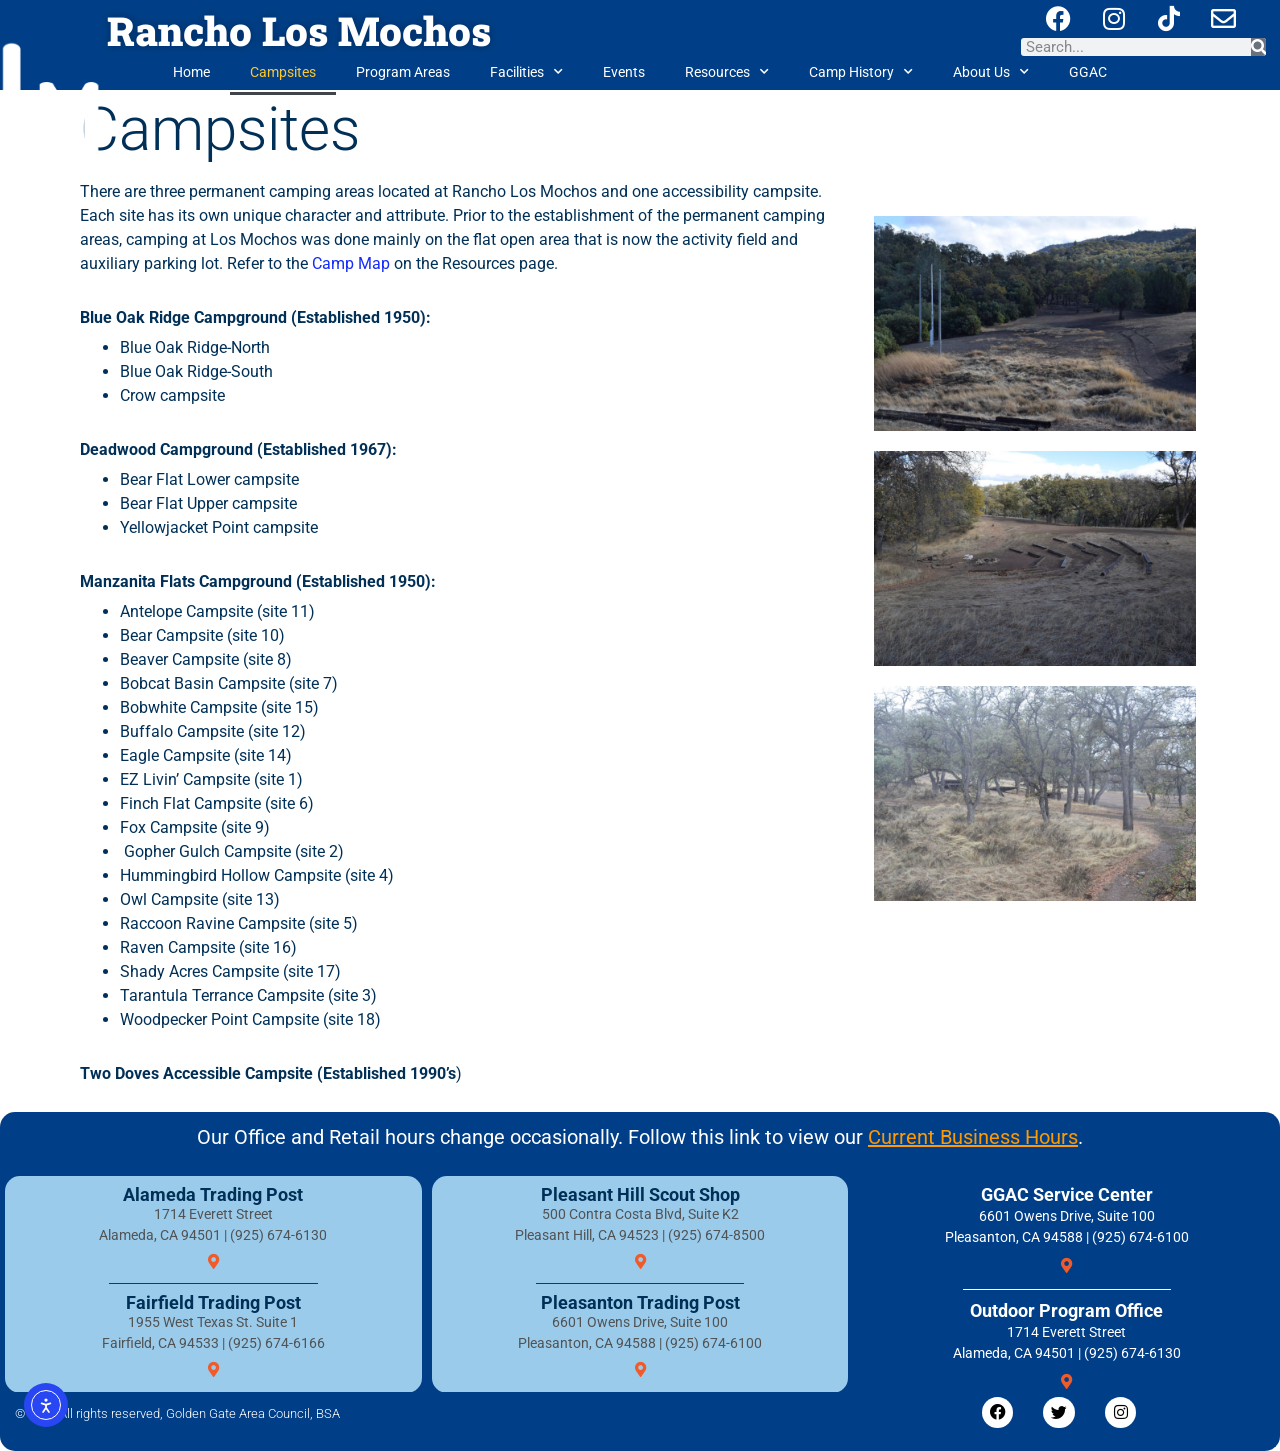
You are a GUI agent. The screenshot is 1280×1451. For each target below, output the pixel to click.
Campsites (283, 72)
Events (624, 72)
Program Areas (403, 72)
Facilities (526, 72)
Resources (727, 72)
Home (191, 72)
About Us (991, 72)
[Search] (1258, 47)
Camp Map (351, 263)
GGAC (1088, 72)
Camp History (861, 72)
